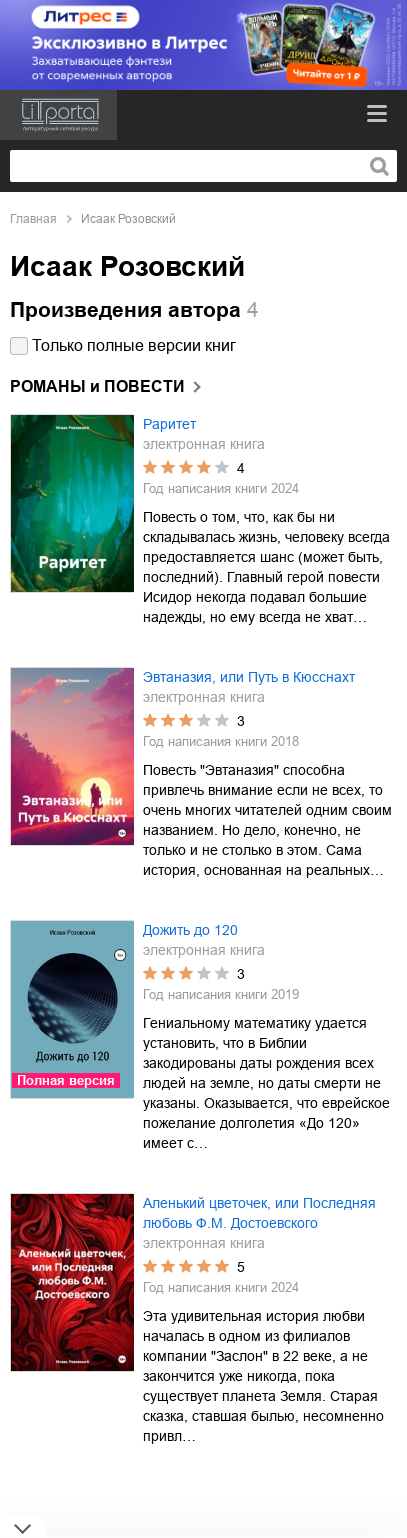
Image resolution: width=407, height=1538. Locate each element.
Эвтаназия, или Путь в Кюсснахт (249, 677)
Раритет (169, 424)
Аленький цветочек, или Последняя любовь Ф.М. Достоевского (259, 1213)
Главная (33, 219)
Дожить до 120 (190, 930)
